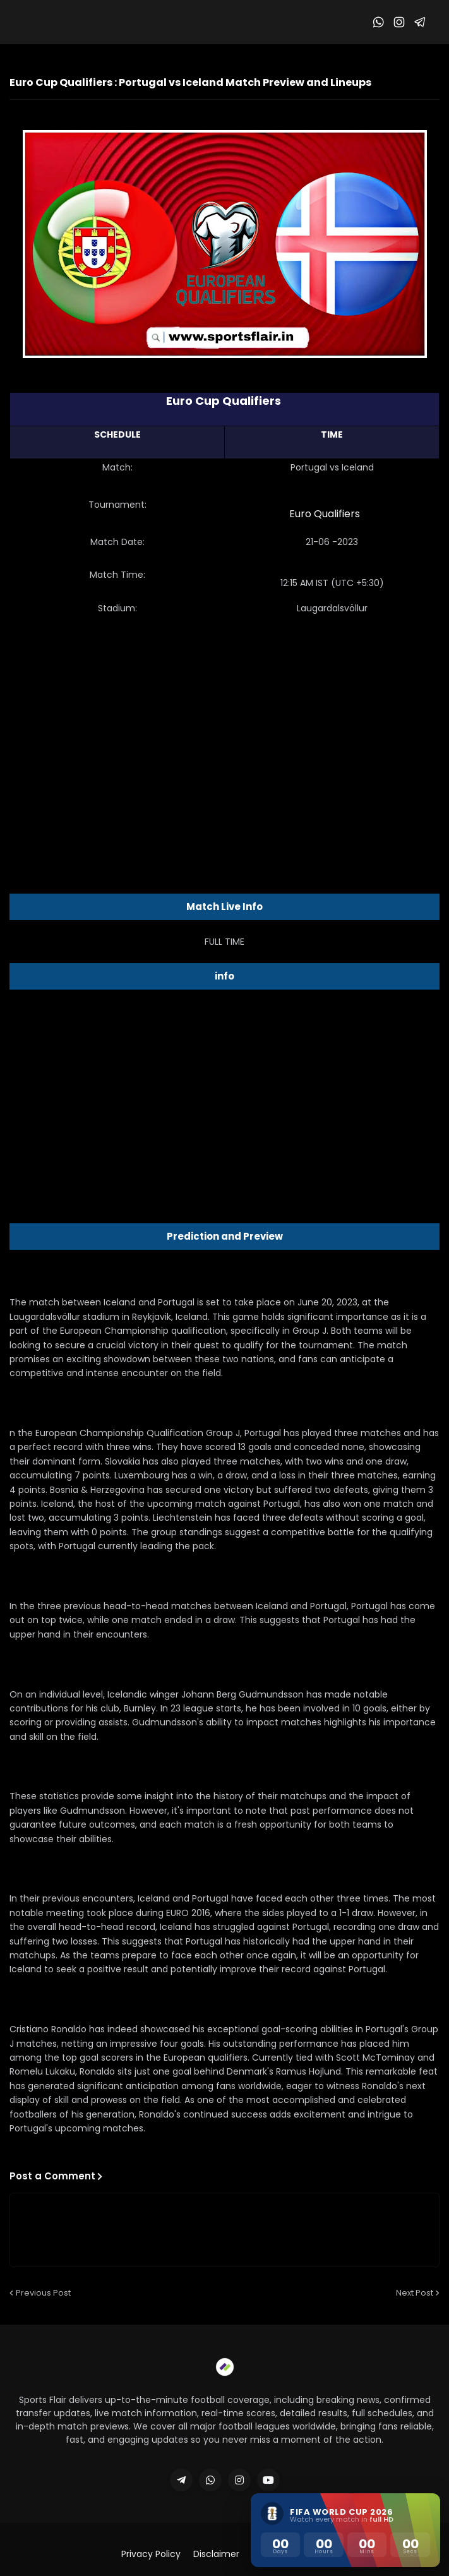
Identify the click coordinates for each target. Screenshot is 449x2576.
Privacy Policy (151, 2554)
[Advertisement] (225, 726)
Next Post (414, 2293)
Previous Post (43, 2293)
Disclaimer (216, 2554)
